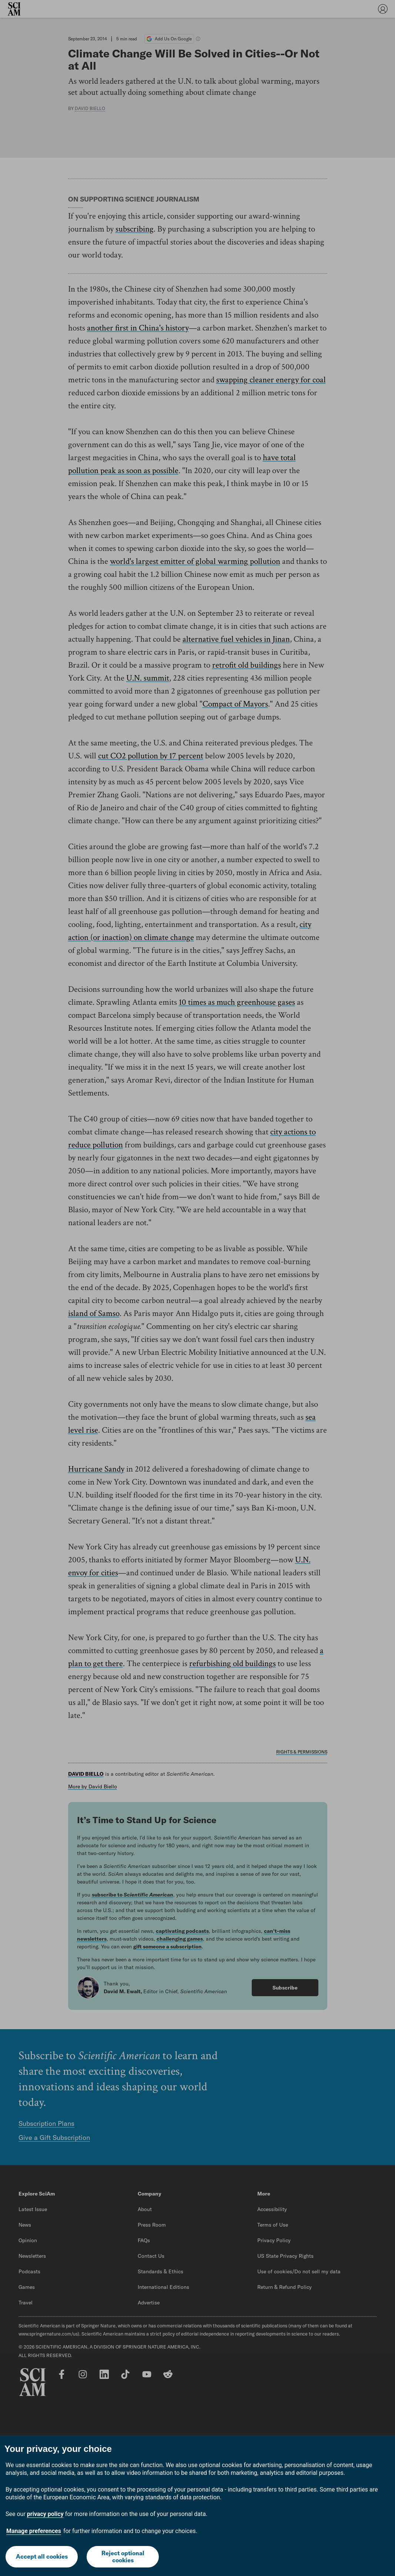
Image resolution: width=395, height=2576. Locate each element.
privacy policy (45, 2513)
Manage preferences (33, 2531)
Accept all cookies (42, 2556)
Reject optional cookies (122, 2556)
